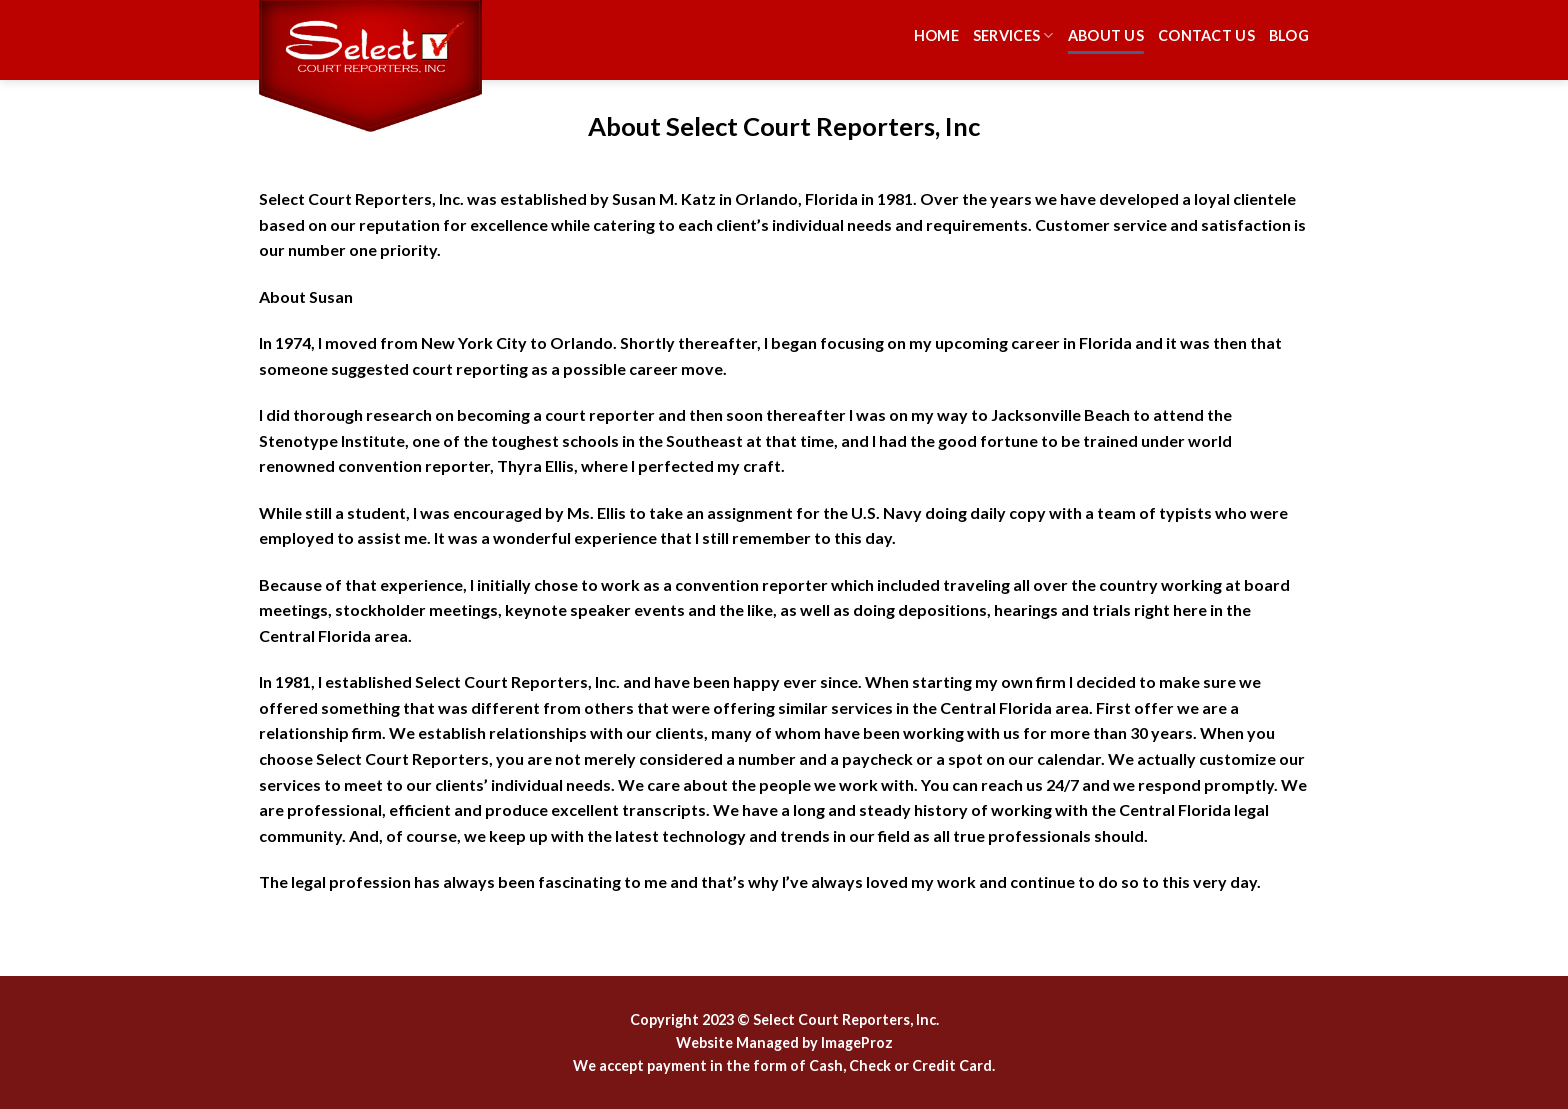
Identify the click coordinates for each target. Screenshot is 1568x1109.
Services (1013, 35)
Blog (1289, 35)
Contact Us (1206, 35)
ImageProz (857, 1042)
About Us (1106, 35)
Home (936, 35)
